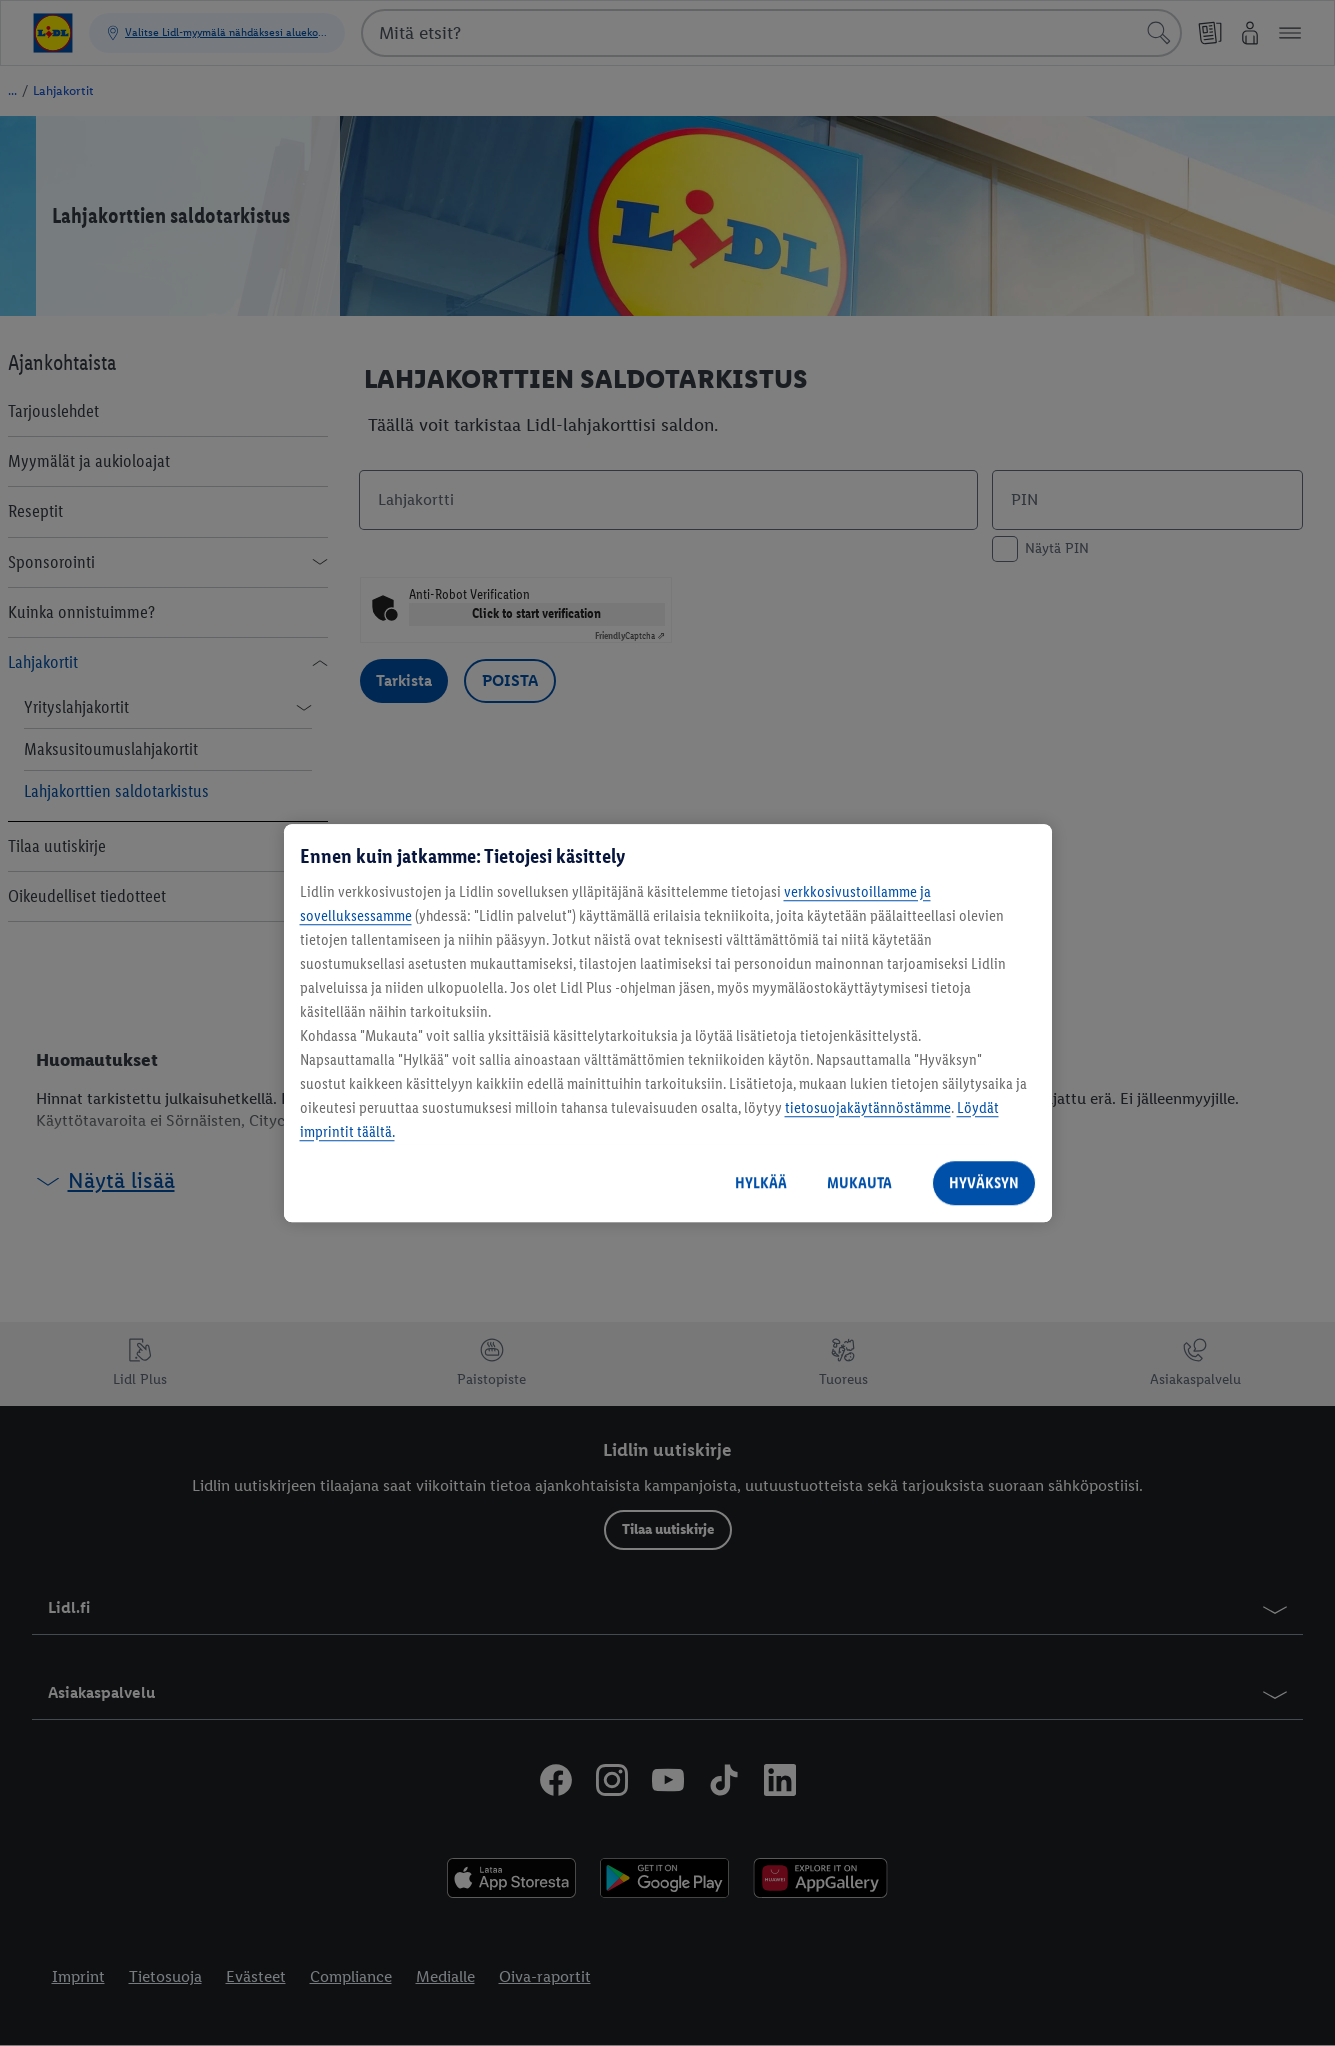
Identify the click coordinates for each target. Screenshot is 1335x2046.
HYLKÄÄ (761, 1182)
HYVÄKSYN (984, 1182)
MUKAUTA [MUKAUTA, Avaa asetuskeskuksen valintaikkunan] (859, 1182)
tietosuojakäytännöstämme (868, 1107)
